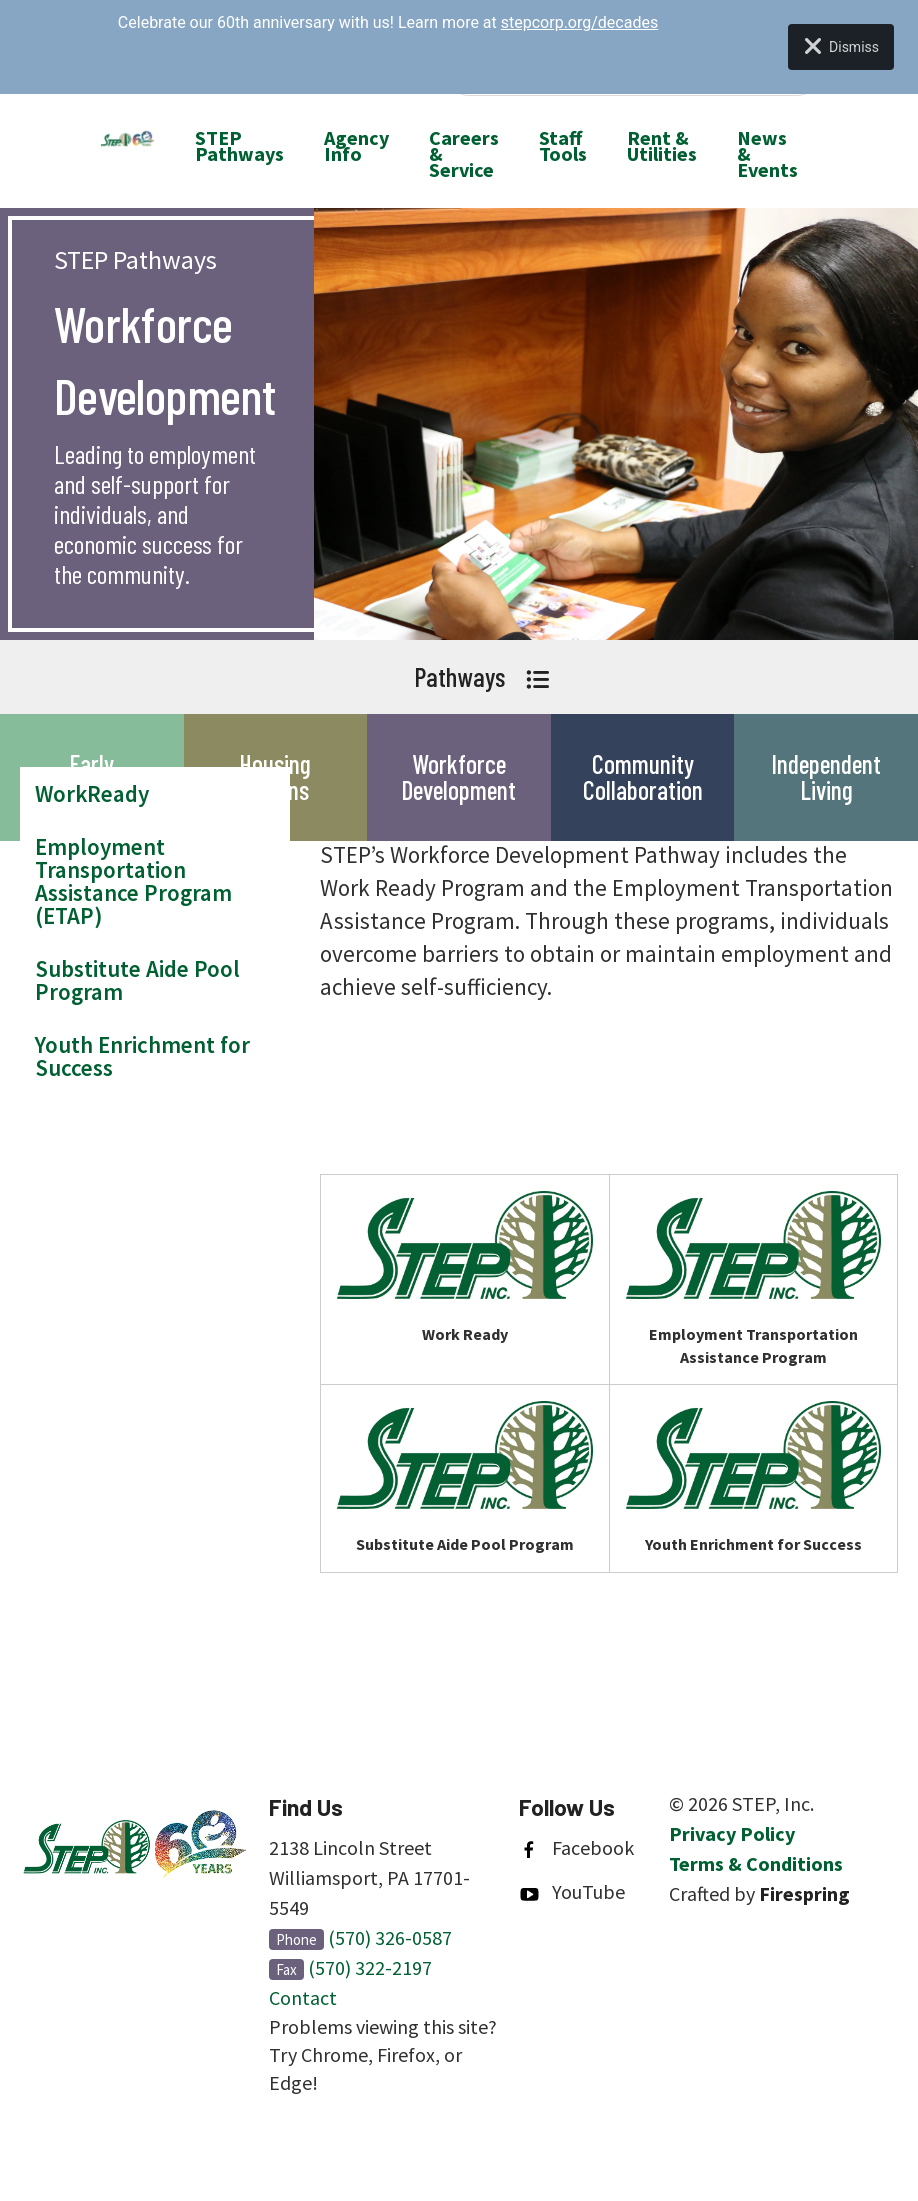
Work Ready (465, 1334)
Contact (303, 1997)
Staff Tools (563, 145)
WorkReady (92, 793)
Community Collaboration (643, 776)
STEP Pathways (239, 145)
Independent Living (826, 776)
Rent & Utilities (662, 145)
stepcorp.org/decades (579, 22)
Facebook (593, 1847)
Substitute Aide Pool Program (137, 980)
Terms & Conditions (756, 1863)
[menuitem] (239, 154)
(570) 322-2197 (370, 1967)
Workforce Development (458, 776)
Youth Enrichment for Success (142, 1056)
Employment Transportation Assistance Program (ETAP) (133, 881)
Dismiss (841, 47)
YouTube (588, 1891)
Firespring (804, 1893)
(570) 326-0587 (390, 1937)
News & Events (767, 153)
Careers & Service (464, 153)
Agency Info (356, 145)
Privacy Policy (732, 1833)
